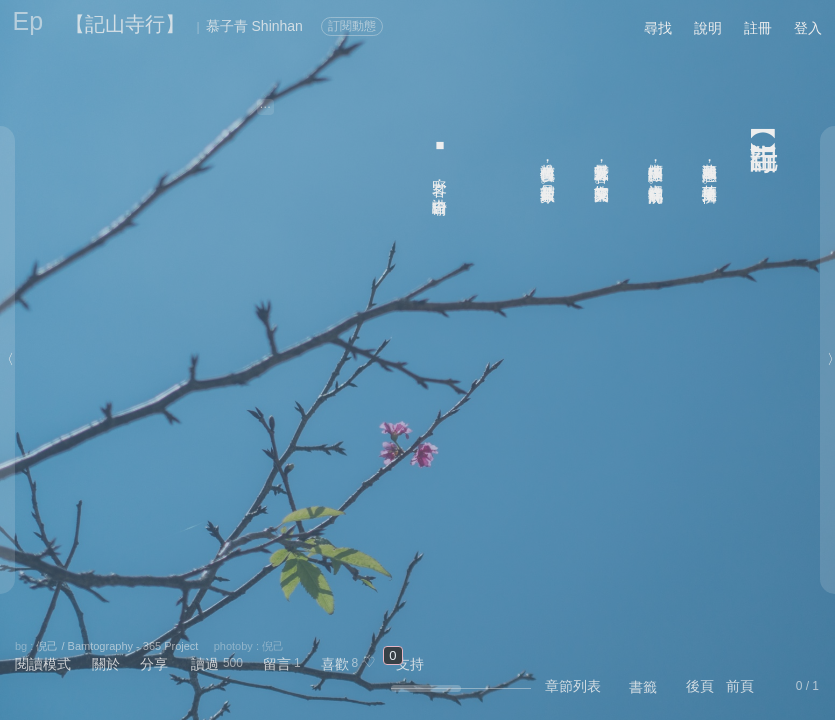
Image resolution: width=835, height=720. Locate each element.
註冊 (758, 28)
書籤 (643, 687)
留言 (277, 664)
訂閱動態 (352, 26)
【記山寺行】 (125, 24)
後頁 (700, 686)
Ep (28, 21)
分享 (154, 664)
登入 (808, 28)
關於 (106, 664)
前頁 (740, 686)
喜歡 (335, 664)
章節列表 (573, 686)
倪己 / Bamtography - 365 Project (117, 646)
